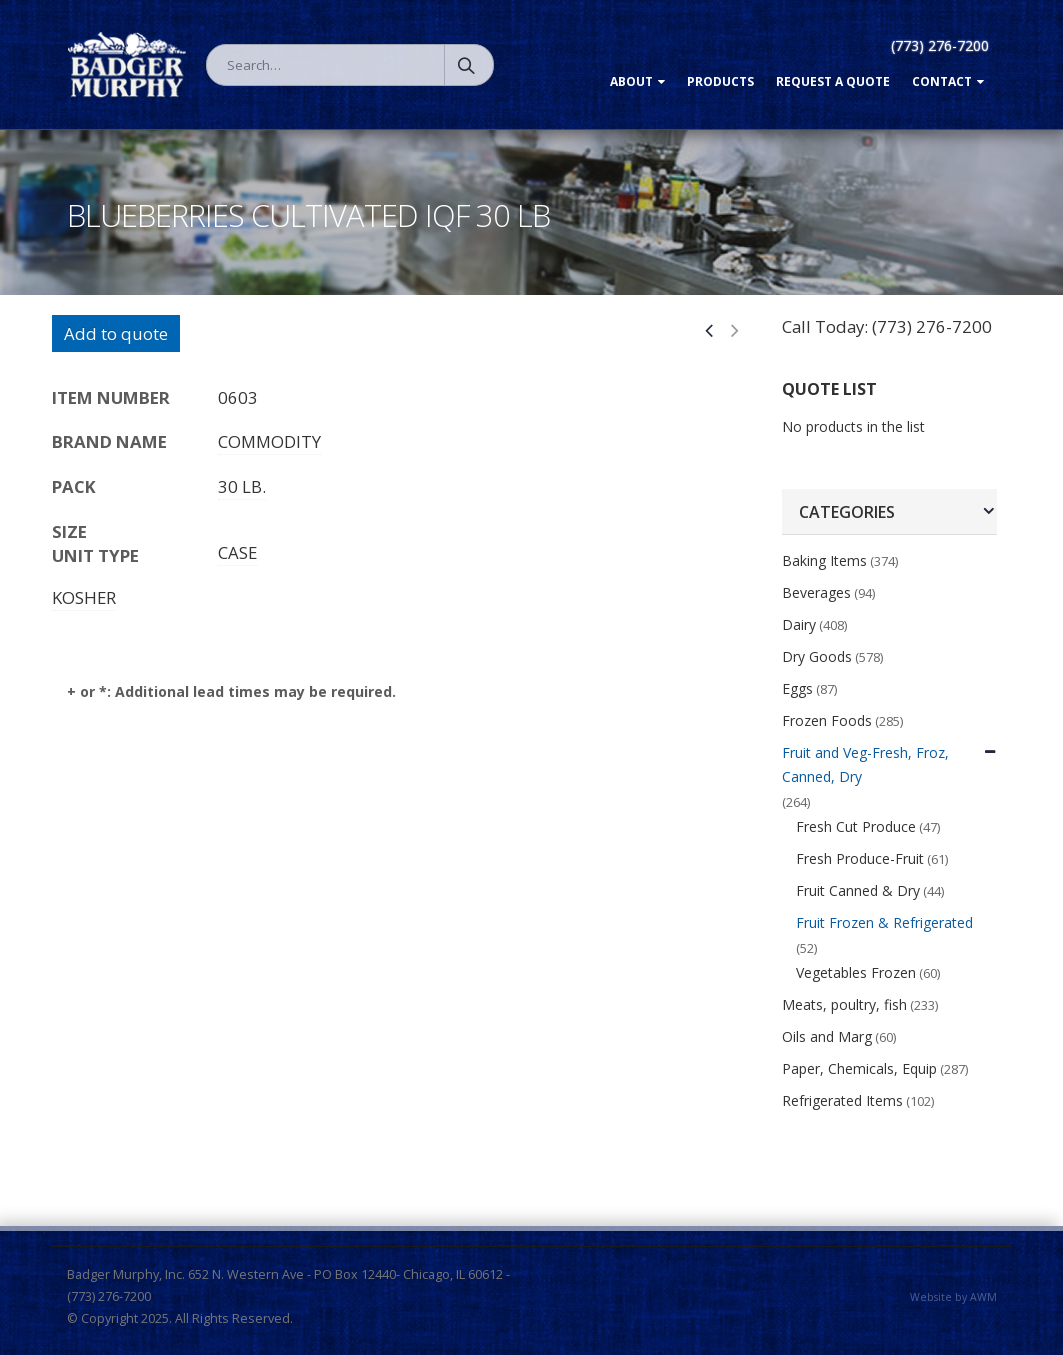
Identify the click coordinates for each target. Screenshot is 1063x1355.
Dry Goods (817, 656)
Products (720, 81)
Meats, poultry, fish (844, 1004)
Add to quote (116, 333)
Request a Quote (833, 81)
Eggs (797, 688)
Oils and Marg (827, 1036)
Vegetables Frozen (856, 972)
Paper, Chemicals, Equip (859, 1068)
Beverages (816, 592)
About (631, 81)
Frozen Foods (827, 720)
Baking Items (824, 560)
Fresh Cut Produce (856, 826)
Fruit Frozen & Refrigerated (884, 922)
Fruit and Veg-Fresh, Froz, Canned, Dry (865, 764)
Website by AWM (953, 1297)
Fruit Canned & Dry (858, 890)
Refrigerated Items (842, 1100)
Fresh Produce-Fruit (860, 858)
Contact (942, 81)
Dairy (799, 624)
